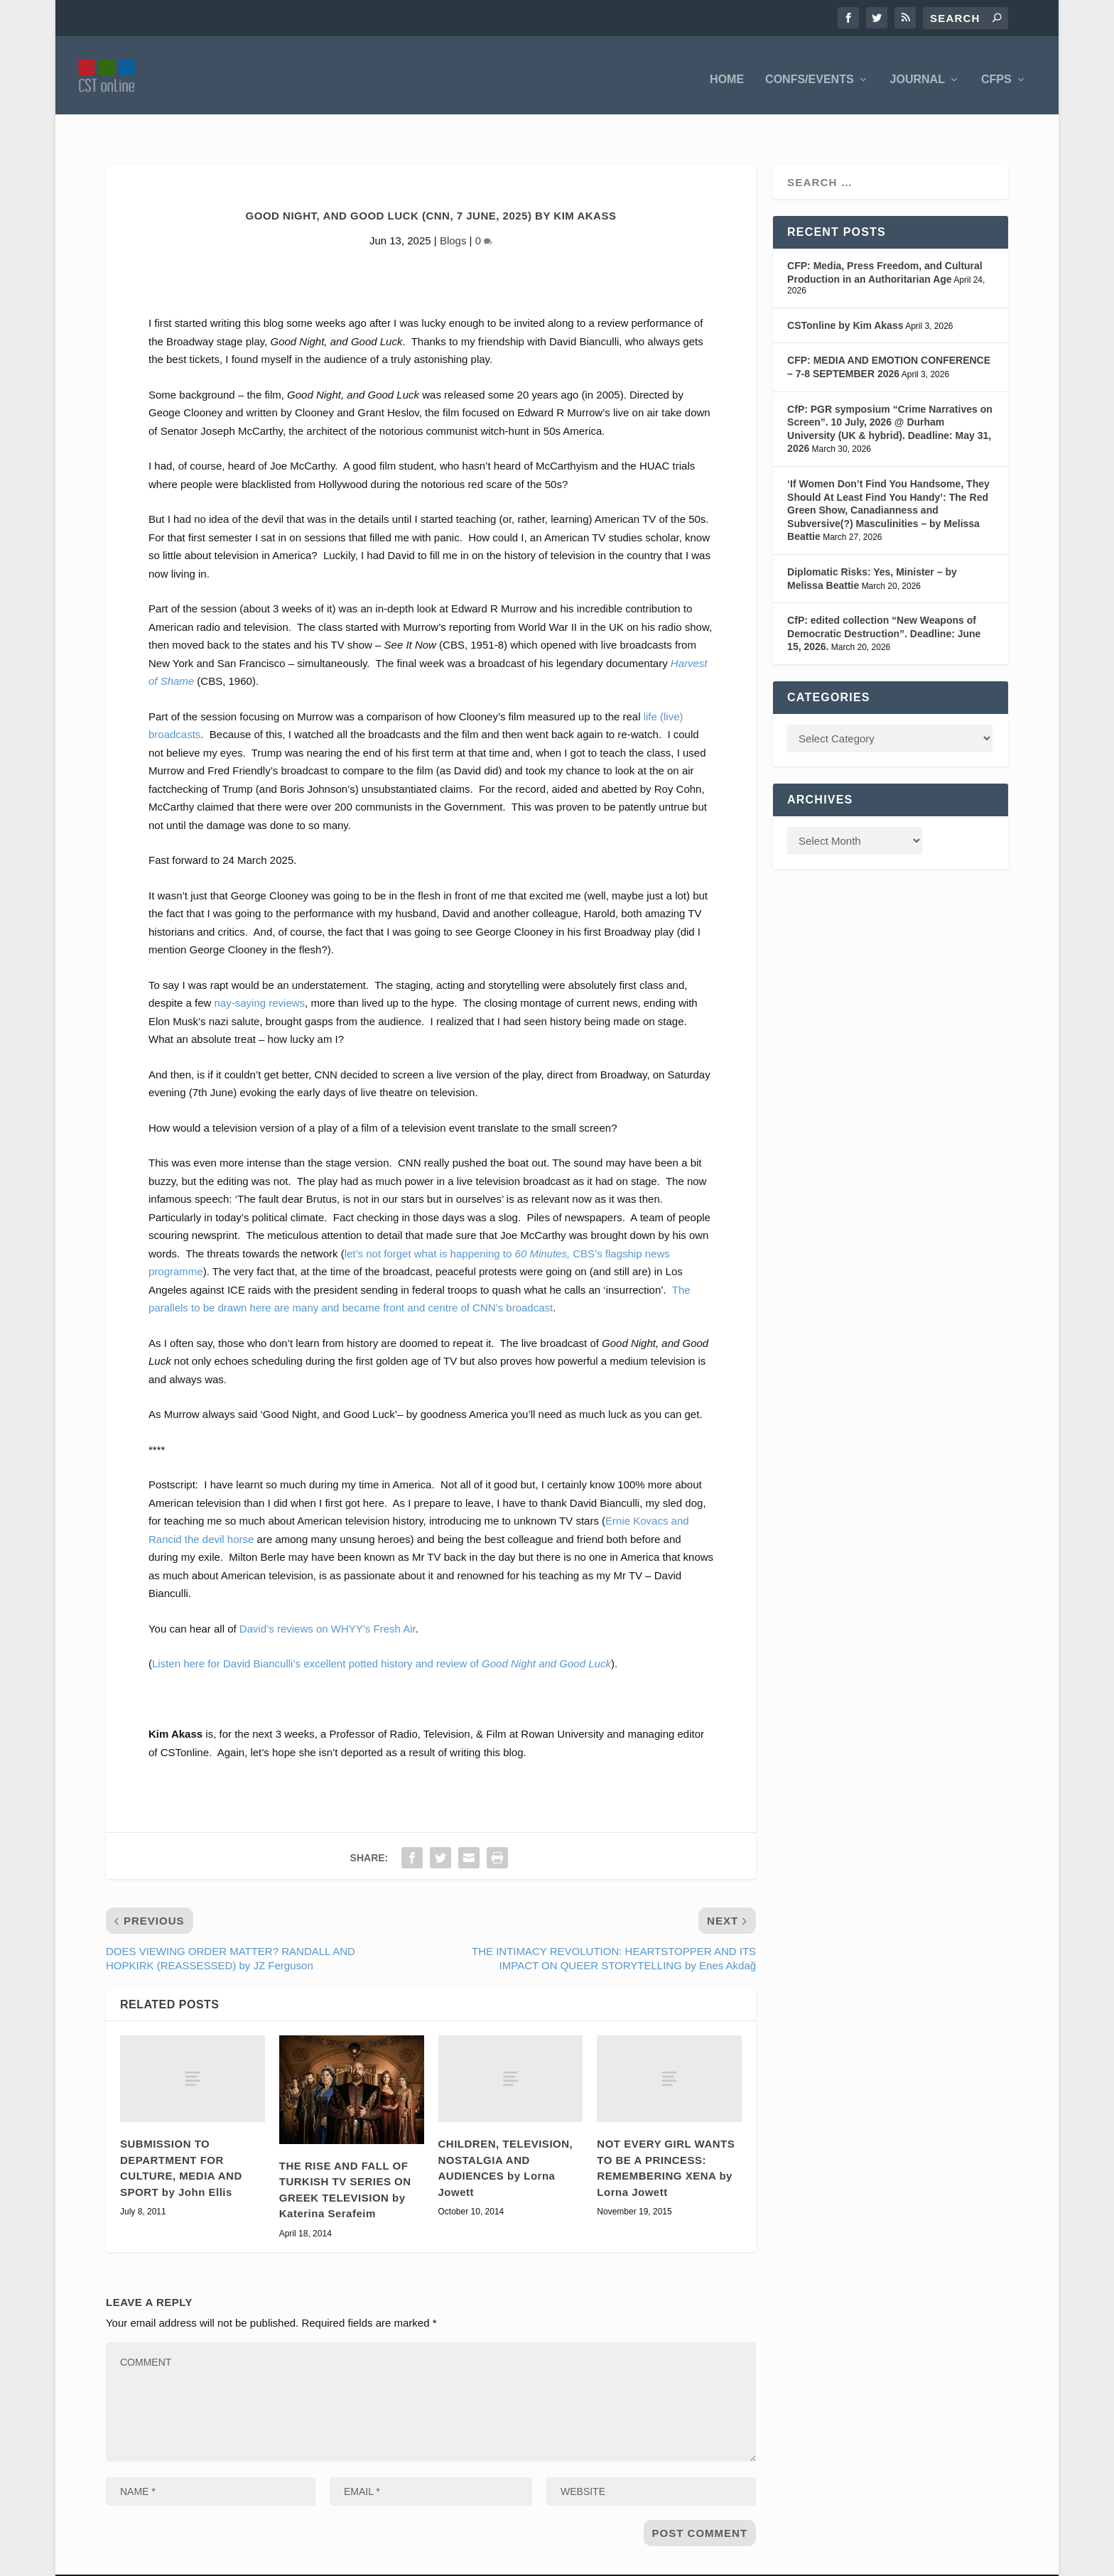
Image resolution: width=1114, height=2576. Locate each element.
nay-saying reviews (260, 971)
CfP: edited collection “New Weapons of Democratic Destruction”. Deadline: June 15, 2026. (883, 602)
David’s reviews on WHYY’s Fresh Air (327, 1597)
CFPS (996, 71)
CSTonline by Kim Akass (845, 294)
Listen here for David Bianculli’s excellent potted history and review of (381, 1632)
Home (727, 71)
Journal (917, 71)
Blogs (453, 208)
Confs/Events (809, 71)
